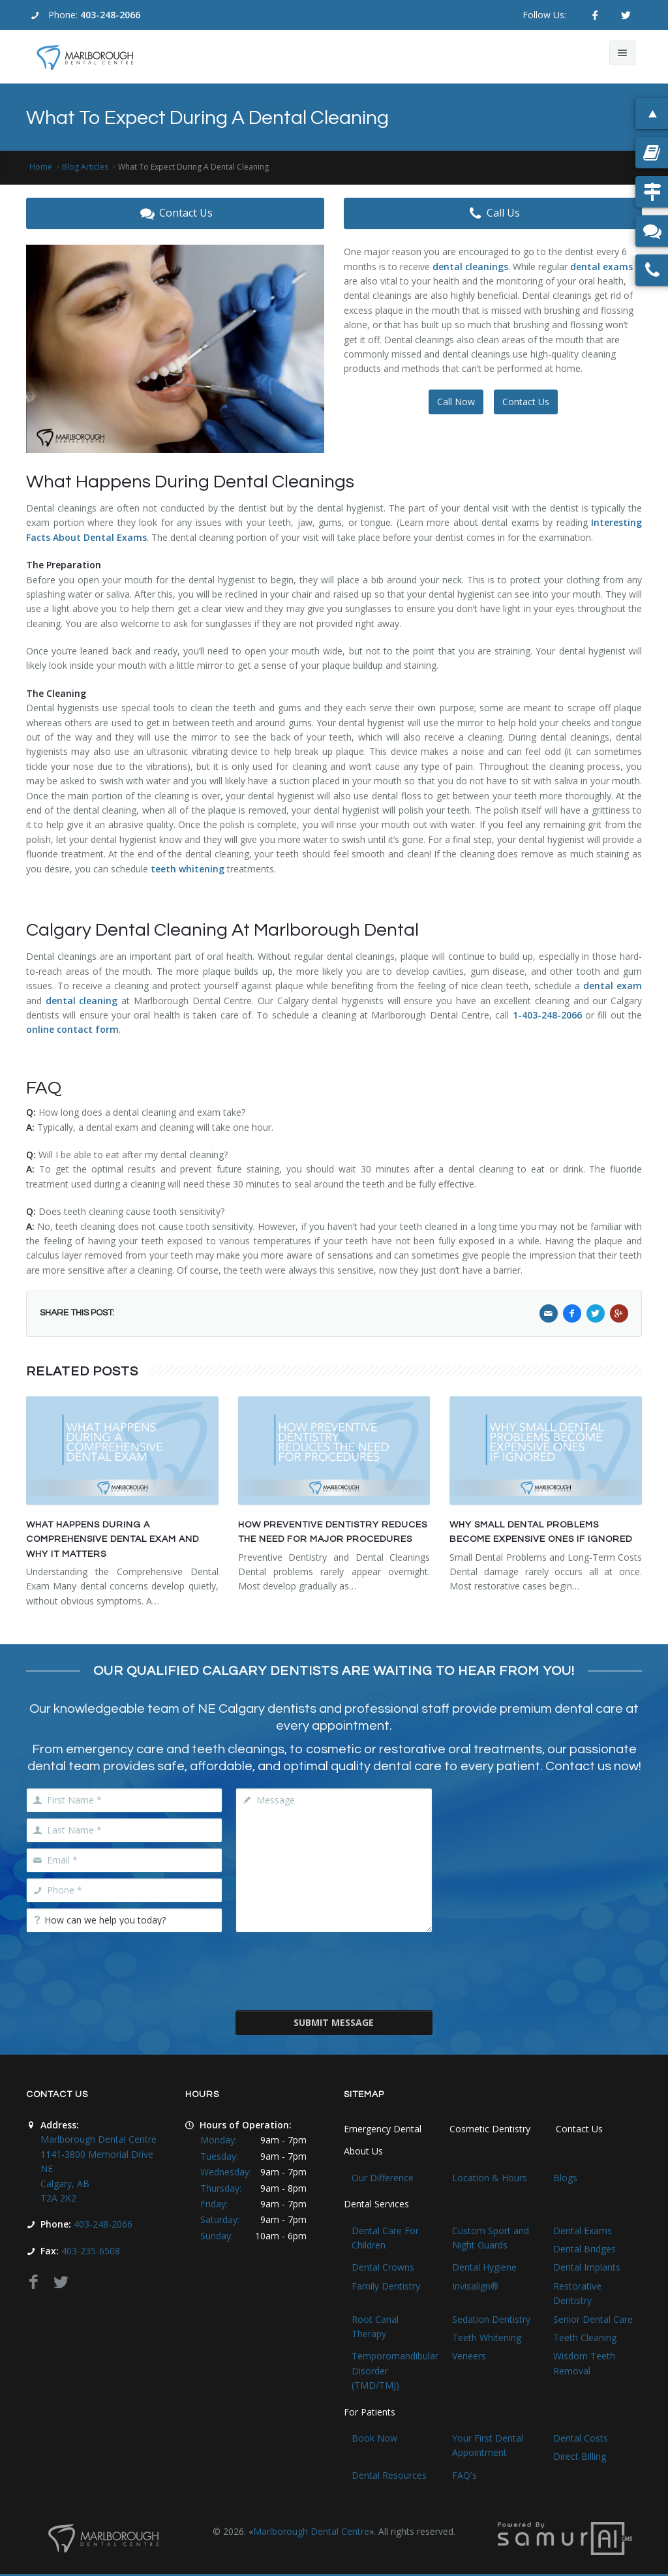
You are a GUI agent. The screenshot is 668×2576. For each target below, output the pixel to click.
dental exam (612, 985)
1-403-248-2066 (547, 1015)
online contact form (72, 1029)
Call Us (493, 213)
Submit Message (334, 2022)
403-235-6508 (90, 2251)
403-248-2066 (110, 14)
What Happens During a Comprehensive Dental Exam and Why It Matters (112, 1539)
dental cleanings (470, 266)
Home (40, 166)
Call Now (456, 401)
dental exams (601, 266)
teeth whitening (187, 869)
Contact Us (175, 213)
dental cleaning (82, 1000)
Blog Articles (85, 166)
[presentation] (334, 1969)
